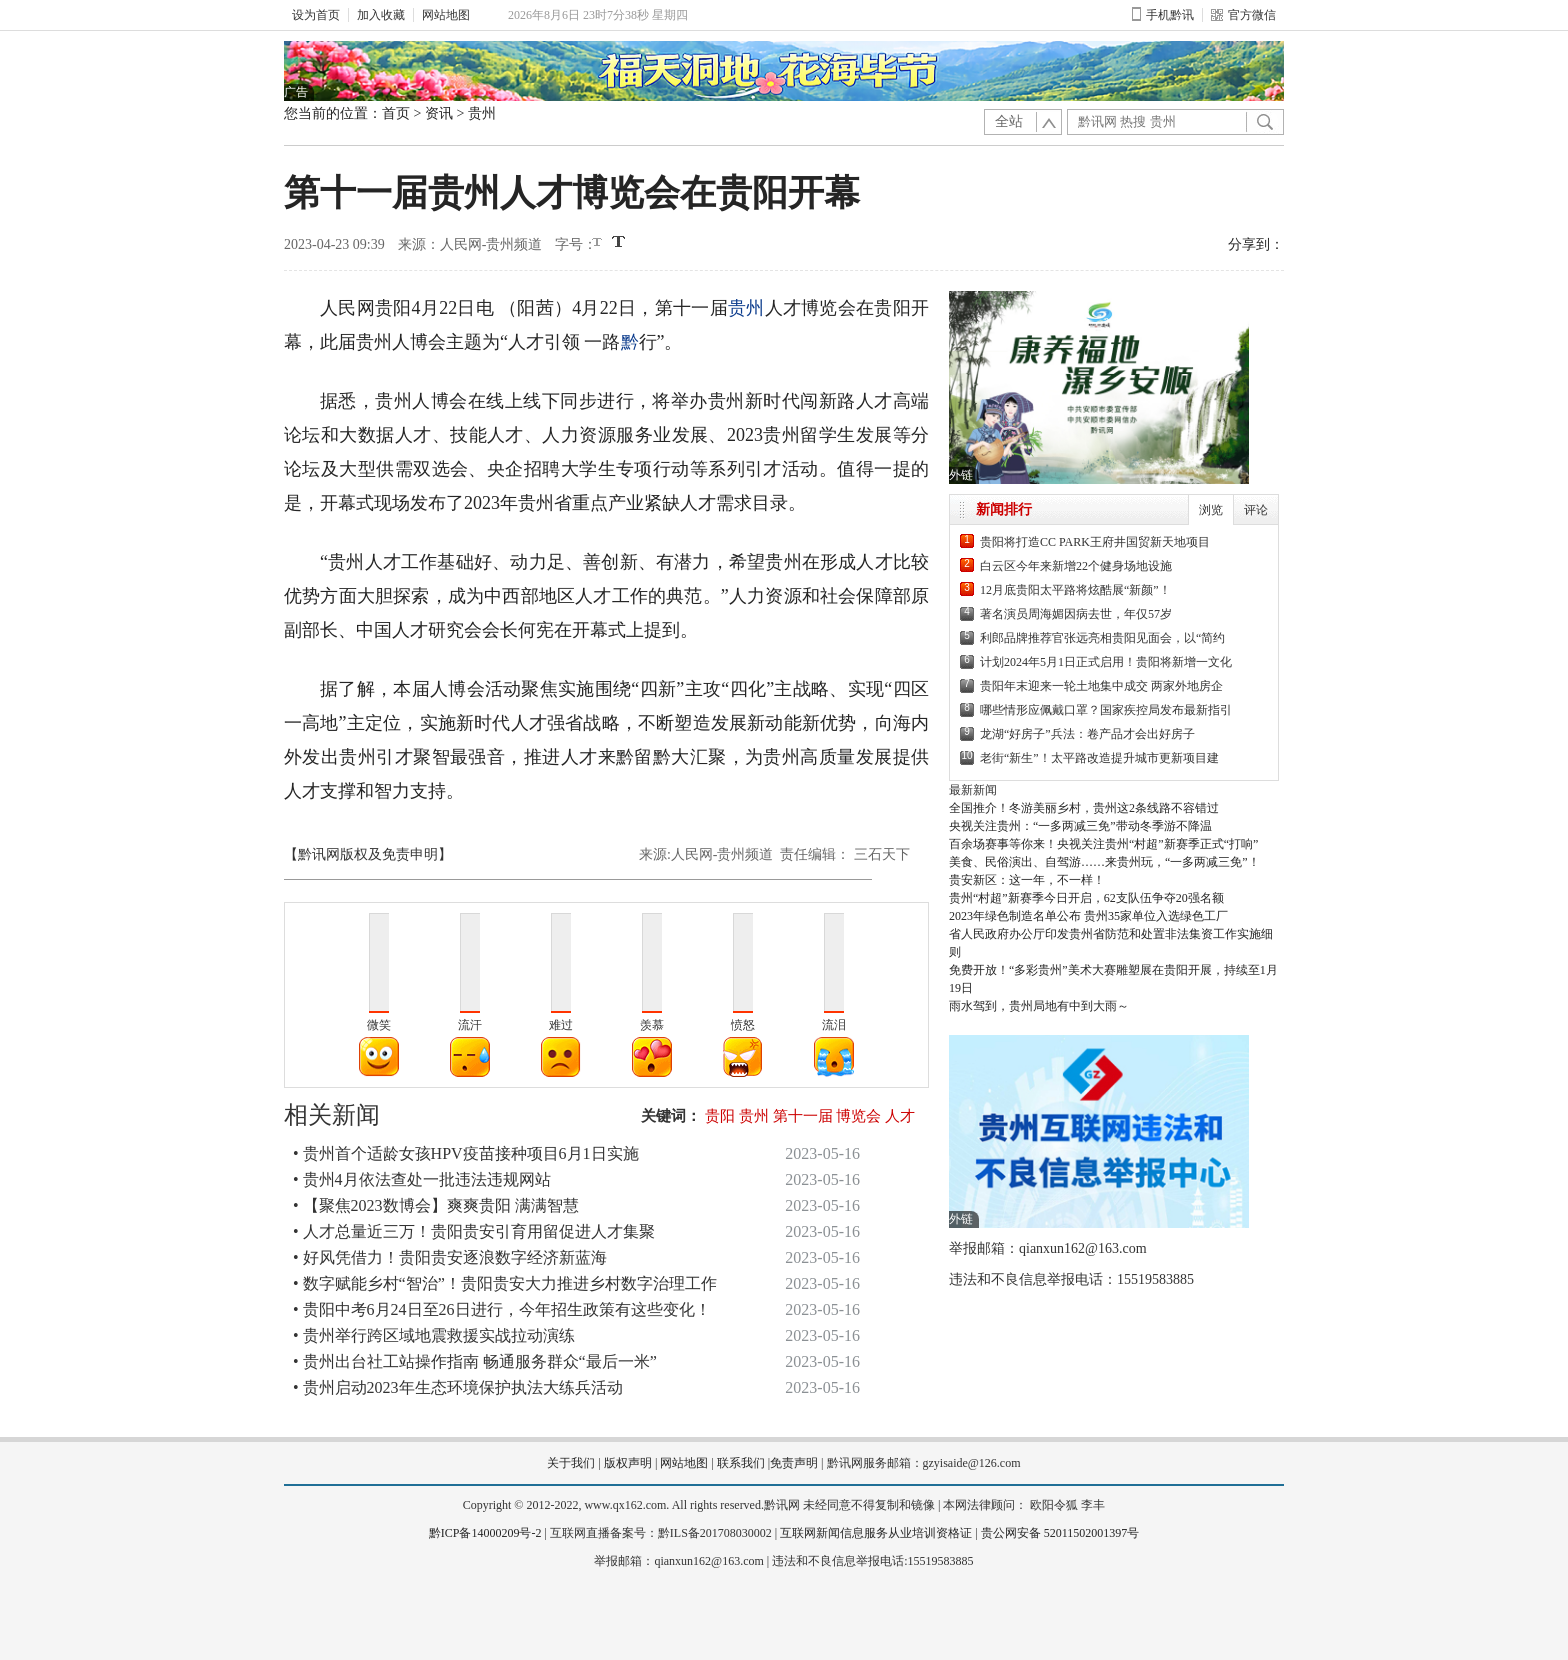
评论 (1256, 510)
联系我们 (741, 1463)
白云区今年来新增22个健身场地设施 (1076, 566)
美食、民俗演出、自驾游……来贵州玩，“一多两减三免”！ (1104, 862)
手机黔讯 (1163, 15)
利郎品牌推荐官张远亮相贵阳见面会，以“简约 (1102, 638)
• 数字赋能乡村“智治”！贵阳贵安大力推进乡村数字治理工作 (505, 1283)
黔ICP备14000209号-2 (485, 1533)
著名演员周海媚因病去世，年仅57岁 (1076, 614)
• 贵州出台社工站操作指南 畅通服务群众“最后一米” (475, 1361)
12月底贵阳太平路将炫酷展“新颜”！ (1075, 590)
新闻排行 (1004, 509)
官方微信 (1243, 15)
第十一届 (803, 1116)
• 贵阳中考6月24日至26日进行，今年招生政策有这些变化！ (502, 1309)
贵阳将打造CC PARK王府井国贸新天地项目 (1095, 542)
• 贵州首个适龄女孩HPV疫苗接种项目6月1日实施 (466, 1153)
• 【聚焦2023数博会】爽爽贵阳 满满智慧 (436, 1205)
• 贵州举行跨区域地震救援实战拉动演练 (434, 1335)
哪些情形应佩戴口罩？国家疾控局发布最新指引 (1106, 710)
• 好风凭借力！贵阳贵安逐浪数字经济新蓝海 (450, 1257)
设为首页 (316, 15)
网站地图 (446, 15)
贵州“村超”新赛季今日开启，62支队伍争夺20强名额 (1086, 898)
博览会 (858, 1116)
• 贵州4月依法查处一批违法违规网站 (422, 1179)
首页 (396, 113)
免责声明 (794, 1463)
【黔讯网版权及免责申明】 (368, 854)
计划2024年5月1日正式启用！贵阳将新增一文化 (1106, 662)
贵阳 (720, 1116)
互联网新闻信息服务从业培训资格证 (876, 1533)
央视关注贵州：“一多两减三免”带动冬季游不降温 (1080, 826)
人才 (900, 1116)
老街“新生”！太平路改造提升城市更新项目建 (1099, 758)
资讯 (439, 113)
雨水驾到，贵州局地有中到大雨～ (1039, 1006)
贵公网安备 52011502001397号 (1060, 1533)
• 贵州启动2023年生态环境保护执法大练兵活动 (458, 1387)
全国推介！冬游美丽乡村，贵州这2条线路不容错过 (1084, 808)
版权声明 (628, 1463)
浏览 (1211, 510)
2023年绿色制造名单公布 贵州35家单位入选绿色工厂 (1088, 916)
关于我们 (571, 1463)
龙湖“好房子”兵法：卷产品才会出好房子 (1087, 734)
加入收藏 (381, 15)
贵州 (482, 113)
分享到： (1256, 244)
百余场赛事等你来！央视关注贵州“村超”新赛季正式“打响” (1103, 844)
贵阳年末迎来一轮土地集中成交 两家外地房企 (1101, 686)
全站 (1009, 121)
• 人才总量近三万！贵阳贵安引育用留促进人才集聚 (474, 1231)
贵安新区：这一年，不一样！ (1027, 880)
